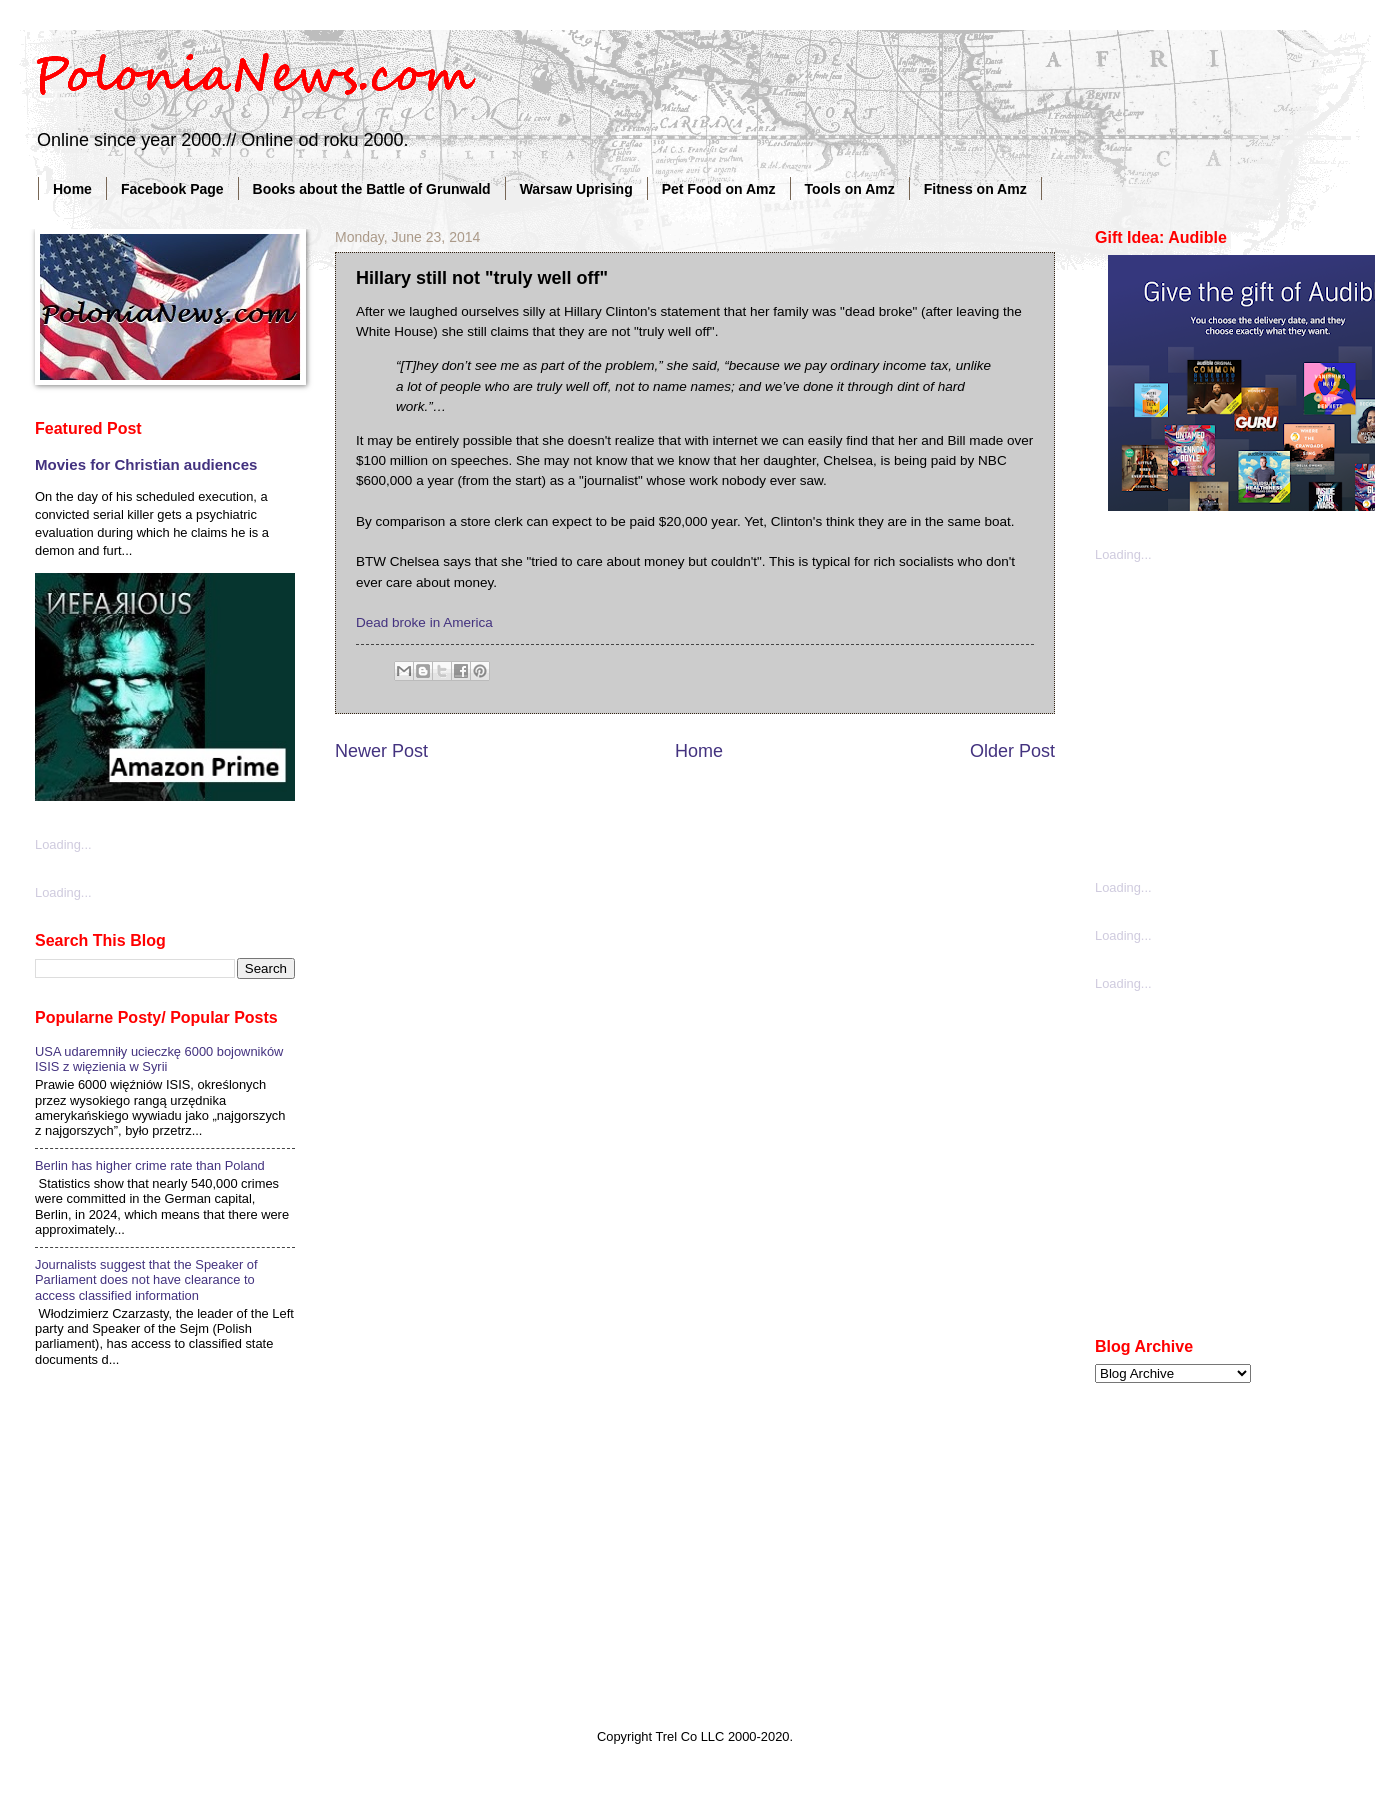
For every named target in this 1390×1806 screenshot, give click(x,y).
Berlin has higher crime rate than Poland (150, 1165)
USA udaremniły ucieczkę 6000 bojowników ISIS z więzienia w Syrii (159, 1059)
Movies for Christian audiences (146, 464)
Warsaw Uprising (576, 189)
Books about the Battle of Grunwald (372, 189)
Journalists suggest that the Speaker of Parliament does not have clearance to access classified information (146, 1280)
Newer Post (381, 751)
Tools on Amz (850, 189)
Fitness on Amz (975, 189)
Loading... (63, 844)
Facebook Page (172, 189)
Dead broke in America (424, 622)
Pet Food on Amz (719, 189)
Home (72, 189)
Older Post (1012, 751)
